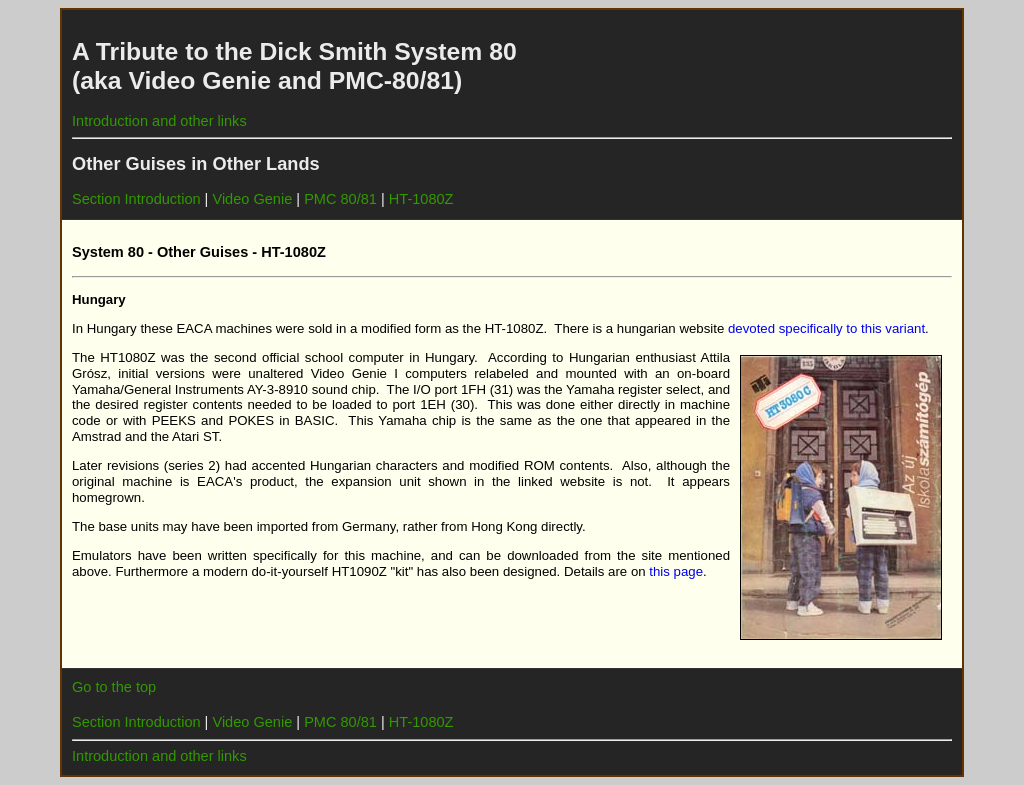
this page (676, 571)
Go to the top (114, 687)
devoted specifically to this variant (826, 328)
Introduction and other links (159, 121)
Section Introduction (136, 199)
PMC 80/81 (340, 199)
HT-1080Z (421, 199)
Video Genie (252, 199)
